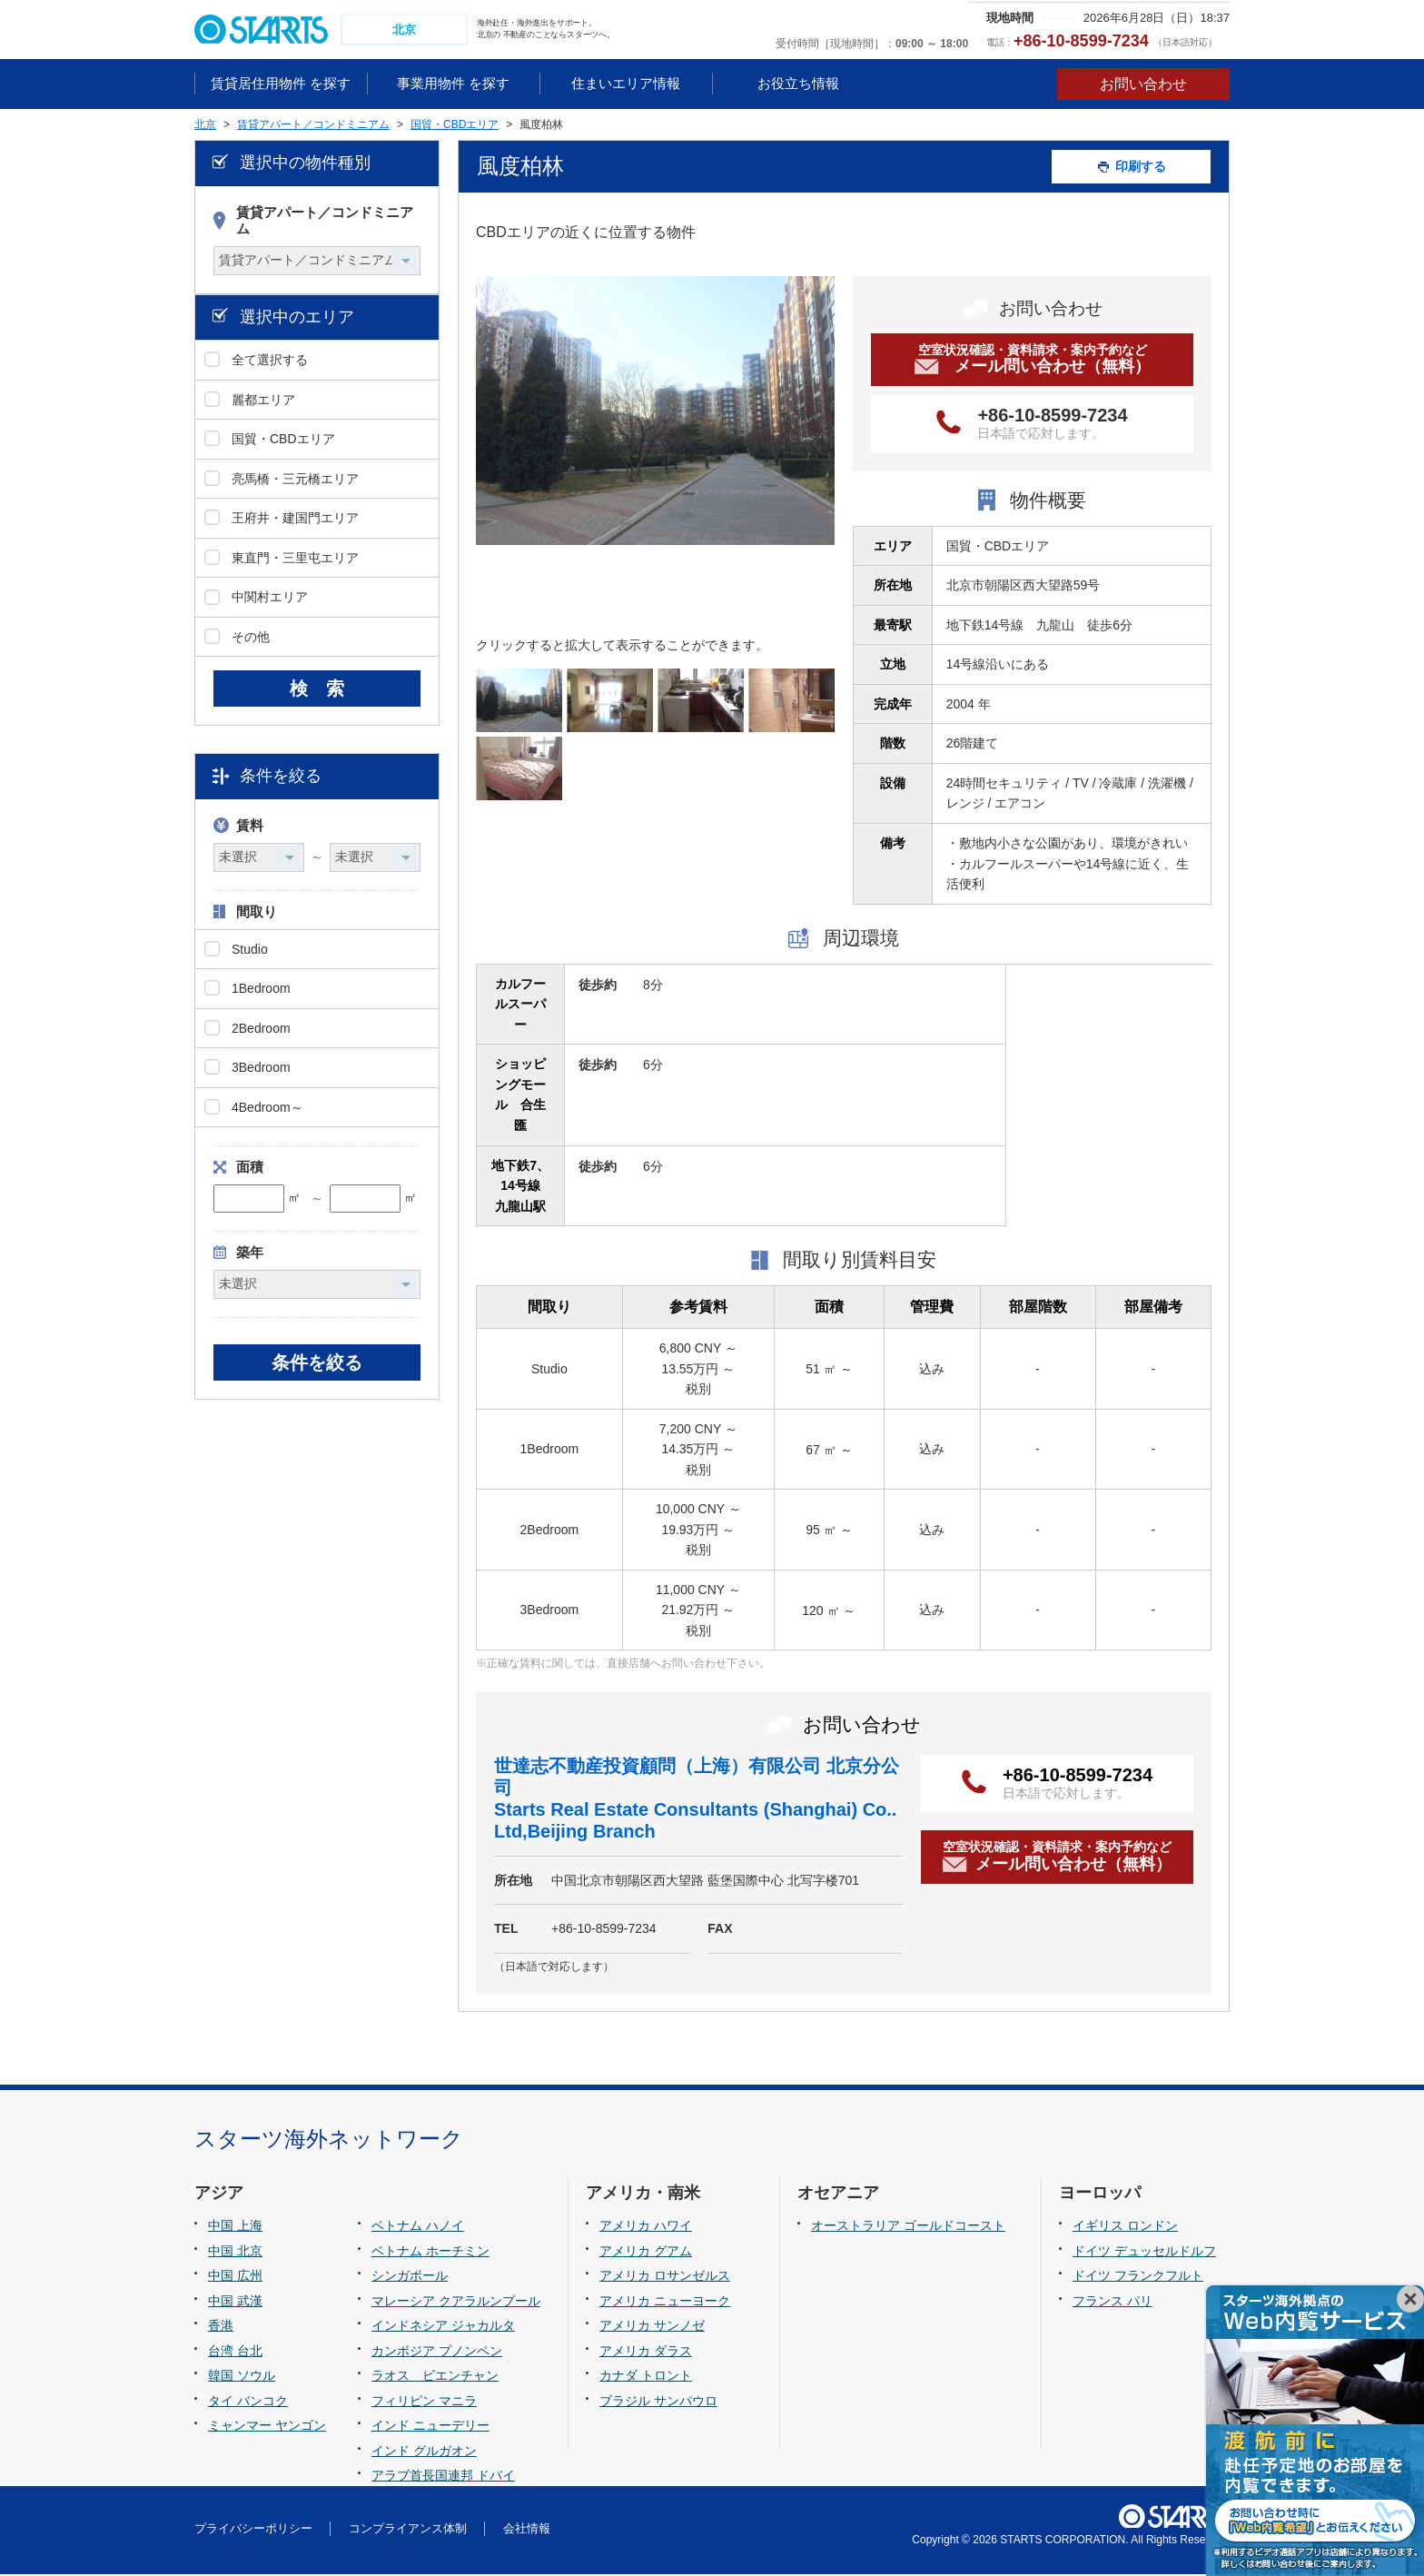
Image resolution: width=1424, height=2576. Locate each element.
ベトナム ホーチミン (430, 2252)
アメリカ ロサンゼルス (664, 2277)
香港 (220, 2328)
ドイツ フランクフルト (1138, 2277)
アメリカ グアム (645, 2252)
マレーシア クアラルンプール (455, 2302)
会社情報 (526, 2531)
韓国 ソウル (241, 2378)
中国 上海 (235, 2227)
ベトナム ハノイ (417, 2227)
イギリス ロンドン (1125, 2227)
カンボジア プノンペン (436, 2352)
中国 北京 (235, 2252)
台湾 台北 (235, 2352)
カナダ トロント (645, 2378)
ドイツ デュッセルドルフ (1144, 2252)
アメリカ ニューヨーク (664, 2302)
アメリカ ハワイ (645, 2227)
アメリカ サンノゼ (652, 2328)
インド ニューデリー (430, 2428)
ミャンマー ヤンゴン (267, 2428)
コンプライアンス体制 (408, 2531)
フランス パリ (1112, 2302)
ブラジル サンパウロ (658, 2402)
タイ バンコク (248, 2402)
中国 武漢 (235, 2302)
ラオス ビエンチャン (435, 2378)
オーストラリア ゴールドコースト (908, 2227)
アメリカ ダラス (645, 2352)
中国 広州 (235, 2277)
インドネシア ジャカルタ (443, 2328)
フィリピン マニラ (424, 2402)
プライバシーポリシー (253, 2531)
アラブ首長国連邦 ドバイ (443, 2478)
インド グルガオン (424, 2452)
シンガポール (409, 2277)
